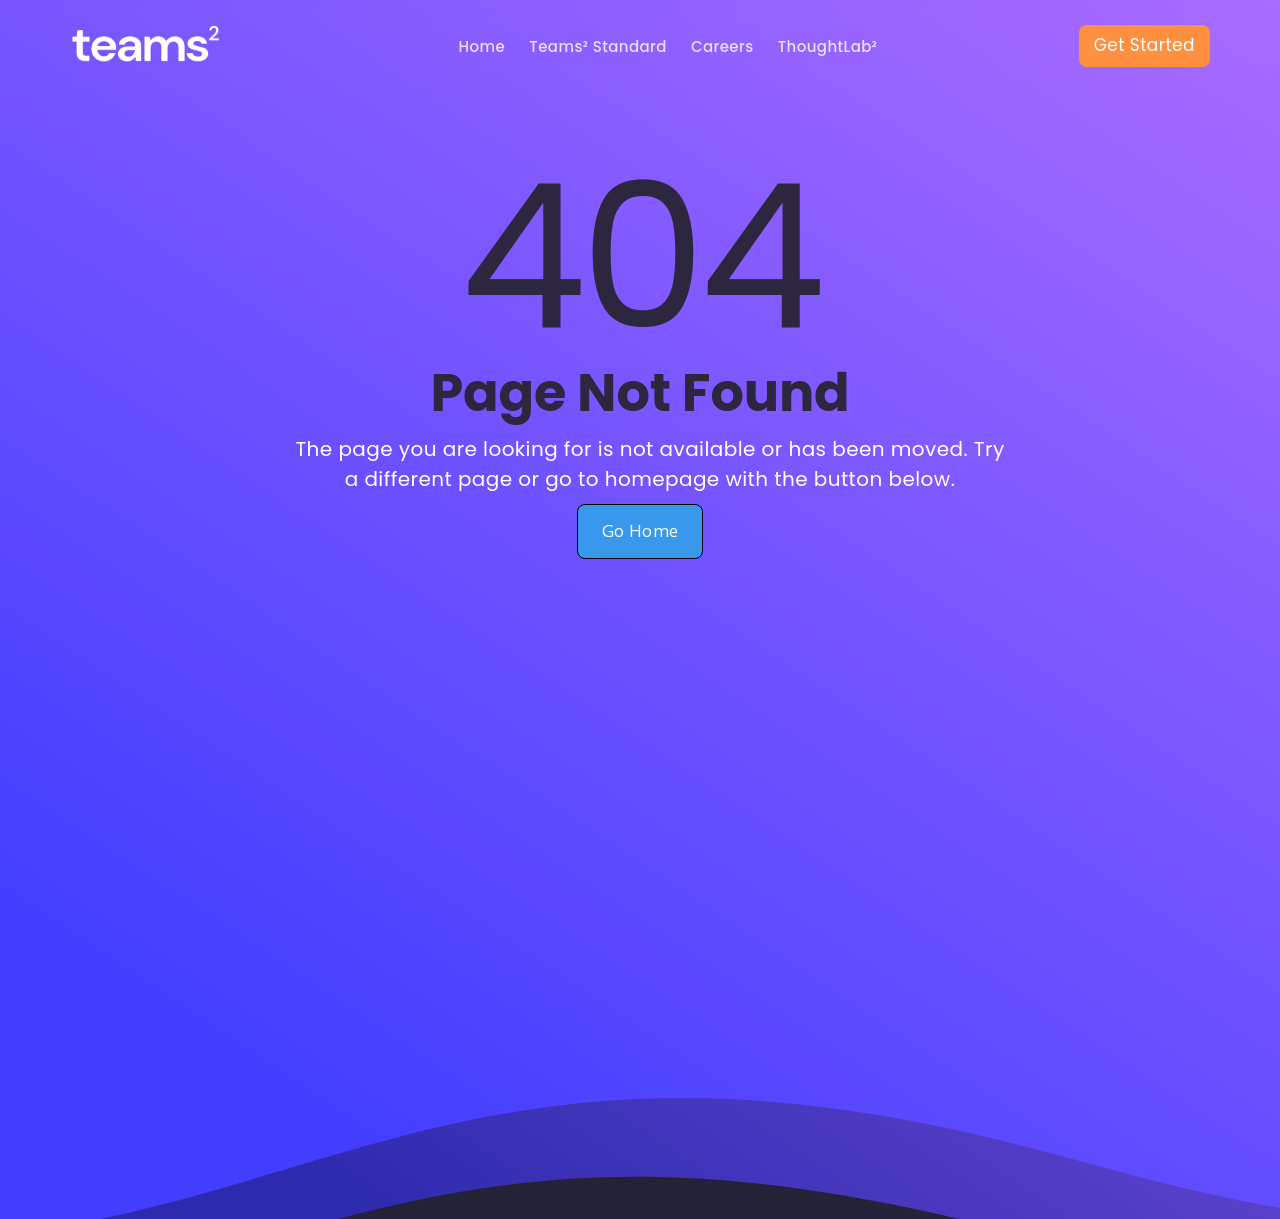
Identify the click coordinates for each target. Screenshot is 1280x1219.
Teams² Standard (598, 46)
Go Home (640, 530)
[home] (163, 46)
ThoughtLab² (828, 46)
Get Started (1144, 45)
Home (482, 46)
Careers (722, 46)
